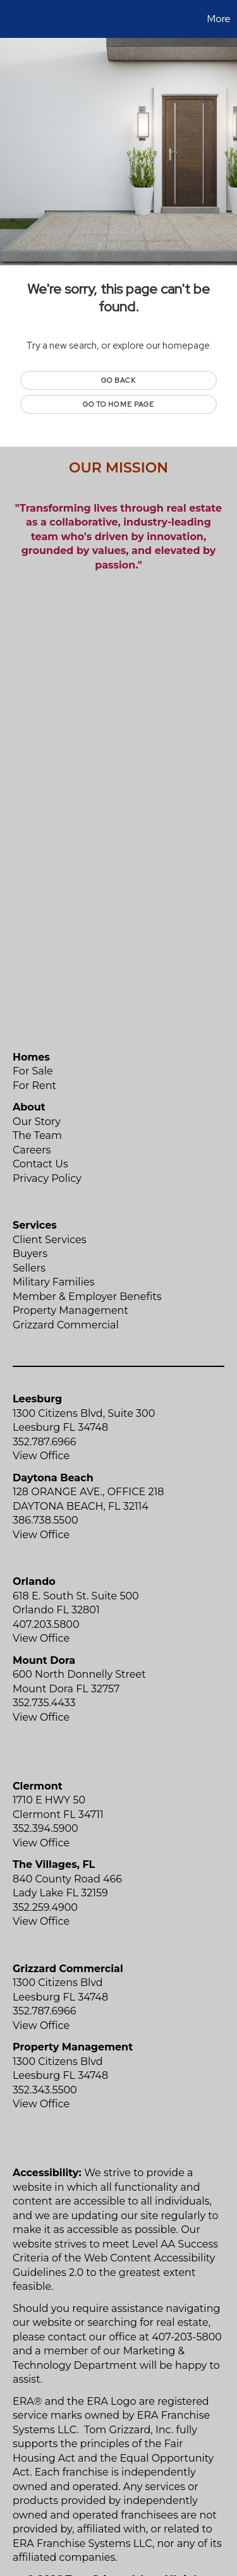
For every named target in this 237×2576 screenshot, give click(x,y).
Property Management (70, 1310)
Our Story (37, 1122)
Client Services (50, 1240)
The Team (37, 1135)
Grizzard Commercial (66, 1325)
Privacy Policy (47, 1178)
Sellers (29, 1268)
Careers (32, 1150)
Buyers (30, 1254)
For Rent (34, 1086)
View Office (41, 1456)
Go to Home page (119, 404)
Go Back (118, 380)
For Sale (33, 1071)
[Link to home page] (11, 19)
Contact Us (40, 1164)
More (219, 18)
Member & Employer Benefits (87, 1297)
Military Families (53, 1282)
